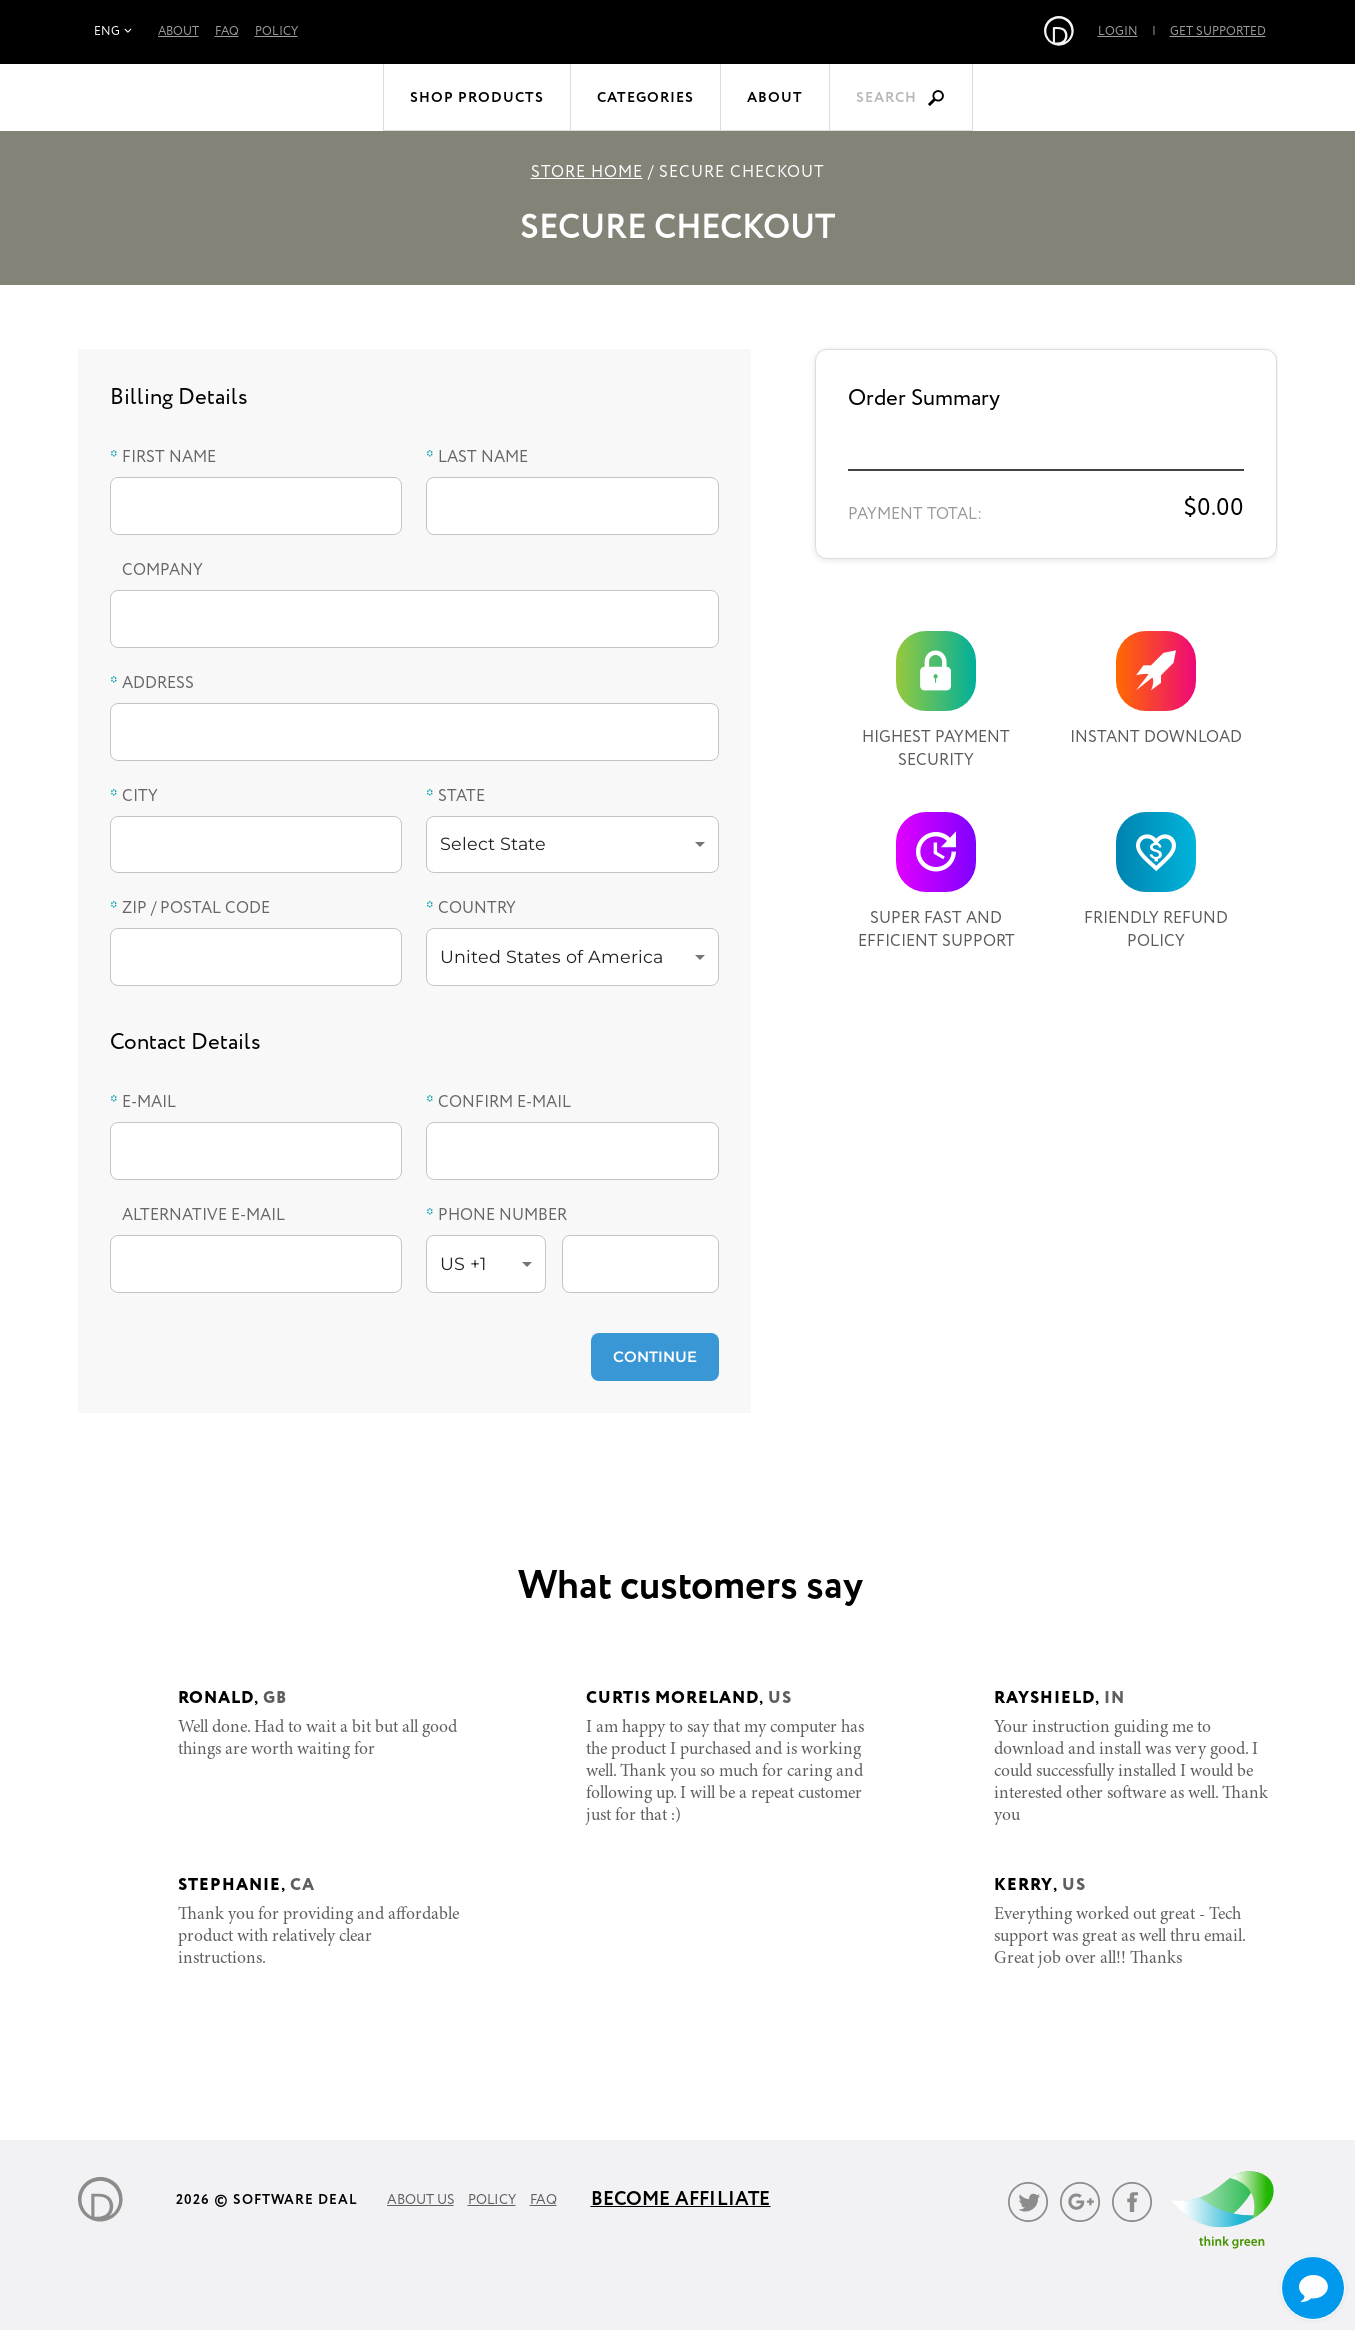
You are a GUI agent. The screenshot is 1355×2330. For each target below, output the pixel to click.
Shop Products (477, 97)
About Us (420, 2200)
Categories (645, 97)
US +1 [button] (463, 1263)
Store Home (587, 172)
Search (886, 97)
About (178, 31)
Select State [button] (493, 843)
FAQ (227, 31)
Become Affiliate (681, 2199)
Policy (276, 31)
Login (1028, 31)
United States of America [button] (551, 956)
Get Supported (1128, 31)
